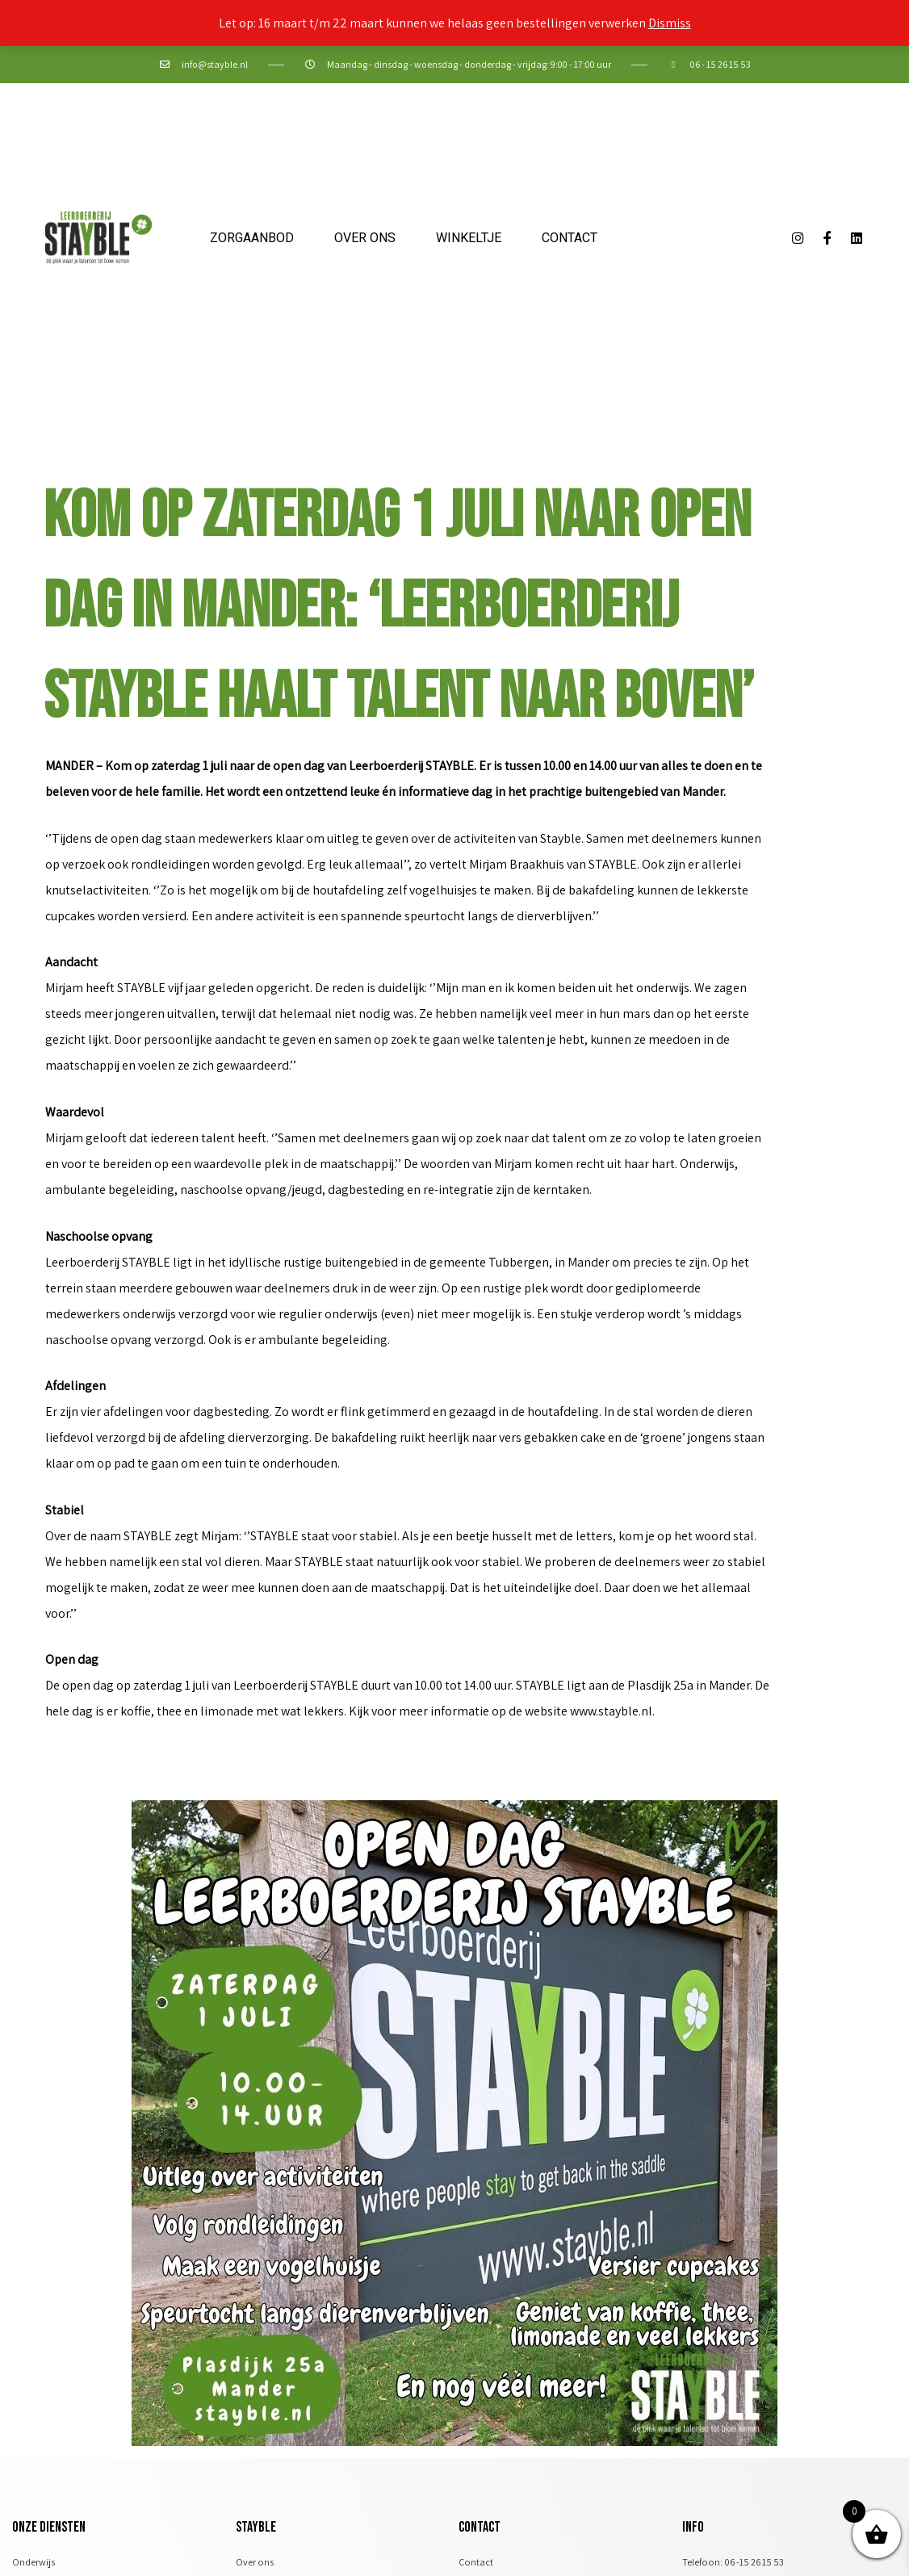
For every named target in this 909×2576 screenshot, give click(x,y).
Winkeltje (468, 237)
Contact (569, 237)
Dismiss (669, 23)
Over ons (365, 237)
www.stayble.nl (611, 1711)
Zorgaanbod (252, 237)
